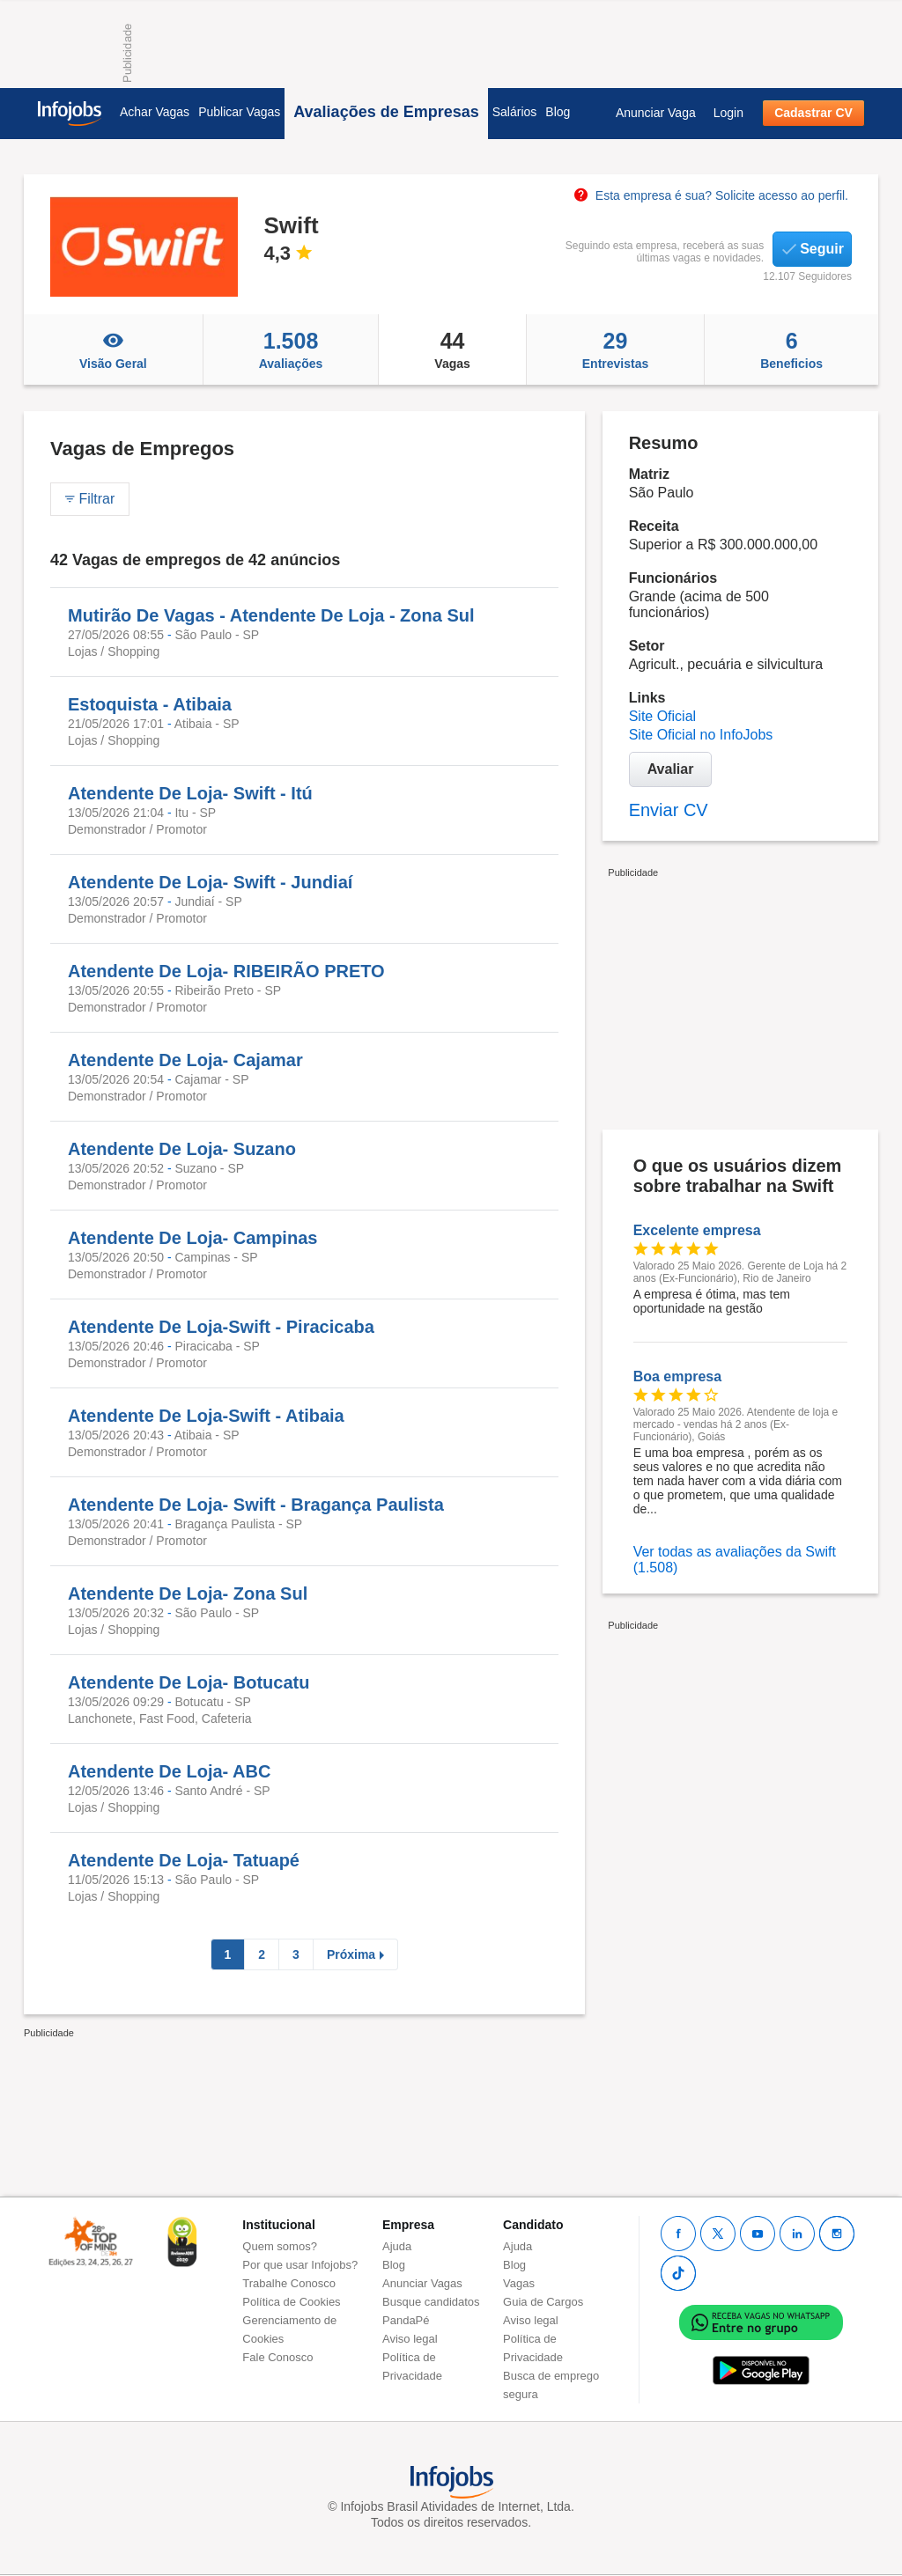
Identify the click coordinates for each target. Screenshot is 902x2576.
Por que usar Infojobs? (300, 2264)
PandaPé (406, 2320)
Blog (557, 112)
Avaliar (670, 769)
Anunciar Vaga (656, 113)
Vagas (452, 349)
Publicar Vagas (239, 112)
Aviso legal (410, 2338)
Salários (514, 112)
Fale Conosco (277, 2357)
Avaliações (291, 349)
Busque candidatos (431, 2301)
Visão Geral (113, 349)
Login (728, 113)
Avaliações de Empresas (385, 112)
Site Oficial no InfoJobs (701, 734)
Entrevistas (615, 349)
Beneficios (791, 349)
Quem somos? (279, 2246)
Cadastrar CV (813, 113)
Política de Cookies (291, 2301)
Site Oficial (662, 716)
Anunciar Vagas (422, 2283)
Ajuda (396, 2246)
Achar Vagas (154, 112)
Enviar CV (668, 810)
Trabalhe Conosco (289, 2283)
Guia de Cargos (543, 2301)
